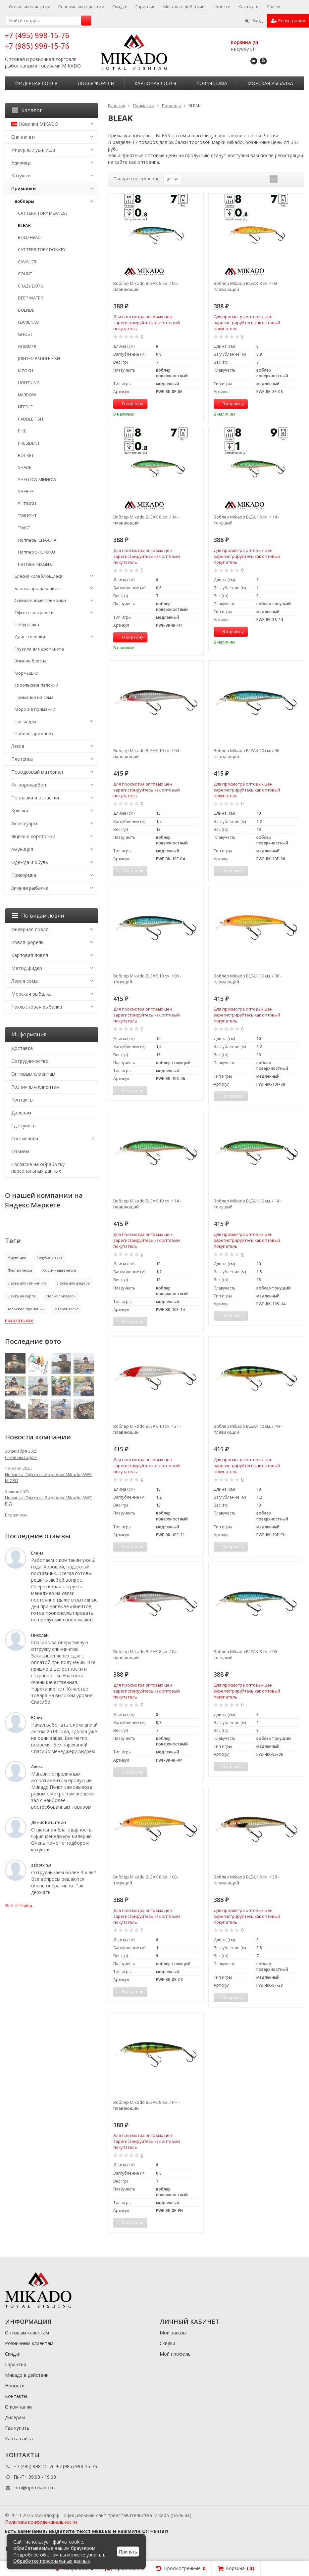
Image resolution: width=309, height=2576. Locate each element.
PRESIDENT (29, 443)
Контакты (248, 7)
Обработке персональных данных (51, 2561)
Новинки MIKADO (34, 124)
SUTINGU (27, 504)
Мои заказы (173, 2332)
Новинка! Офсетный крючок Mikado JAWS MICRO (48, 1477)
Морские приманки (35, 709)
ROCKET (26, 455)
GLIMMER (27, 346)
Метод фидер (26, 968)
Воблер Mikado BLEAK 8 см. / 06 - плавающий (146, 286)
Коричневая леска (59, 1270)
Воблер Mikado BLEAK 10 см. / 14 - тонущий (248, 1204)
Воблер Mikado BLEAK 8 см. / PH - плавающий (146, 2105)
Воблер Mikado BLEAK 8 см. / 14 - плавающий (146, 520)
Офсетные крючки (34, 612)
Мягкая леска (66, 1308)
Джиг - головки (30, 637)
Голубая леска (50, 1257)
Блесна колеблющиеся (38, 576)
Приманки (23, 188)
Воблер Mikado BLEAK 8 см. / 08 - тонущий (146, 1880)
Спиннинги (23, 137)
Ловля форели (96, 83)
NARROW (27, 395)
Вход (254, 20)
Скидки (120, 7)
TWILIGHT (27, 516)
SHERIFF (25, 491)
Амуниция (22, 849)
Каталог (27, 110)
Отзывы (20, 1151)
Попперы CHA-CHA (37, 540)
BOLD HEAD (29, 237)
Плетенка (22, 759)
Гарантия (145, 7)
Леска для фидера (73, 1283)
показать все (19, 1320)
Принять (128, 2551)
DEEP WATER (30, 298)
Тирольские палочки (36, 685)
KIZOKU (25, 371)
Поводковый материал (37, 772)
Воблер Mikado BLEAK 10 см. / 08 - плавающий (248, 979)
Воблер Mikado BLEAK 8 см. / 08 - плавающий (246, 286)
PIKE (22, 431)
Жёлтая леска (20, 1270)
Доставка (22, 1048)
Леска (17, 746)
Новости (222, 7)
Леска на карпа (22, 1295)
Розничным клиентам (81, 7)
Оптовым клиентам (29, 7)
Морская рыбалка (270, 83)
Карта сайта (19, 2438)
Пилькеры (25, 721)
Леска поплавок (61, 1295)
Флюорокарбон (28, 785)
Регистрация (288, 20)
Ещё (273, 7)
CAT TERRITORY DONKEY (42, 249)
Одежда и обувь (29, 862)
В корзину (129, 404)
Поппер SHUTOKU (36, 552)
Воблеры (24, 201)
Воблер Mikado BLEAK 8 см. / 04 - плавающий (146, 1654)
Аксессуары (24, 823)
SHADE (24, 467)
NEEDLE (25, 407)
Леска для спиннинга (27, 1283)
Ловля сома (211, 83)
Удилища (21, 162)
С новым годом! (21, 1457)
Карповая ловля (155, 83)
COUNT (25, 274)
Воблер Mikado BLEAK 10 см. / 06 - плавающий (248, 753)
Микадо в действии (184, 7)
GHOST (25, 334)
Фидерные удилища (33, 150)
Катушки (20, 175)
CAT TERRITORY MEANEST (43, 213)
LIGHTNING (29, 382)
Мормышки (26, 673)
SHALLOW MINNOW (37, 479)
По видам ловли (38, 915)
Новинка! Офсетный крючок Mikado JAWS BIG (48, 1501)
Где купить (23, 1125)
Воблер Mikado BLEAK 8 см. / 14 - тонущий (246, 520)
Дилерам (21, 1112)
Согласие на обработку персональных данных (38, 1167)
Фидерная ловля (36, 83)
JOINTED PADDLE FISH (39, 358)
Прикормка (23, 875)
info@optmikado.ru (34, 2487)
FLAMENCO (28, 322)
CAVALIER (27, 262)
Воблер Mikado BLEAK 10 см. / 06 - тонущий (147, 979)
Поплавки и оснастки (35, 797)
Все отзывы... (20, 1905)
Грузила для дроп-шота (39, 649)
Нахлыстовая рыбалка (36, 1007)
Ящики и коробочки (33, 836)
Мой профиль (175, 2354)
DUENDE (26, 310)
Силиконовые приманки (40, 600)
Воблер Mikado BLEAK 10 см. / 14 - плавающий (147, 1204)
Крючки (19, 810)
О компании (24, 1138)
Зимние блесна (31, 661)
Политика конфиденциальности (41, 2522)
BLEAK (24, 225)
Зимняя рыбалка (29, 888)
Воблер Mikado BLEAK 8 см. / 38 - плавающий (246, 1880)
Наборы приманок (34, 734)
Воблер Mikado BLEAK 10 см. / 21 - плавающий (147, 1429)
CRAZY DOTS (30, 286)
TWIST (24, 528)
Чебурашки (27, 624)
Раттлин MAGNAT (36, 564)
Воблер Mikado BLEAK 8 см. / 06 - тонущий (246, 1654)
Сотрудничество (30, 1061)
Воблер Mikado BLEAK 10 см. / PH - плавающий (248, 1429)
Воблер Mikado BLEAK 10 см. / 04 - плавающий (147, 753)
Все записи (16, 1515)
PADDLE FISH (30, 419)
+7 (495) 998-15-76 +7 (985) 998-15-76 (37, 40)
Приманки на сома (34, 697)
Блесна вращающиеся (38, 588)
